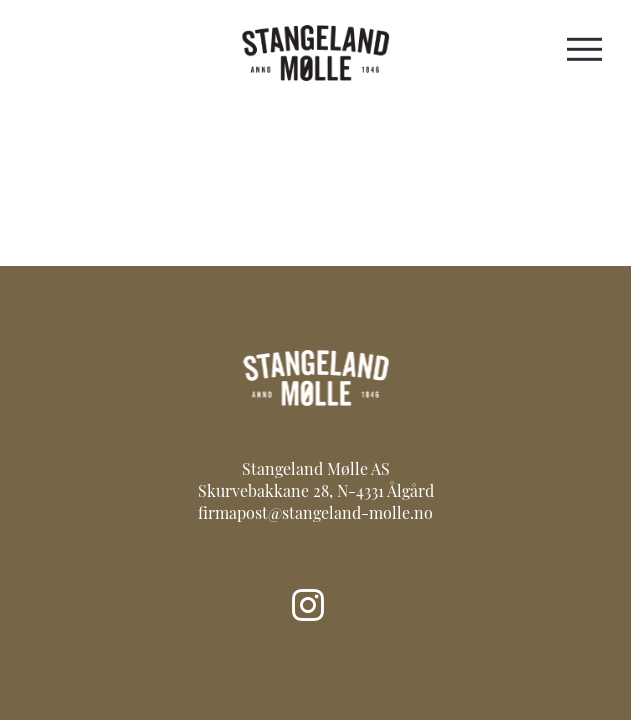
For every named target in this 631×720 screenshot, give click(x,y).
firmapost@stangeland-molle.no (315, 515)
